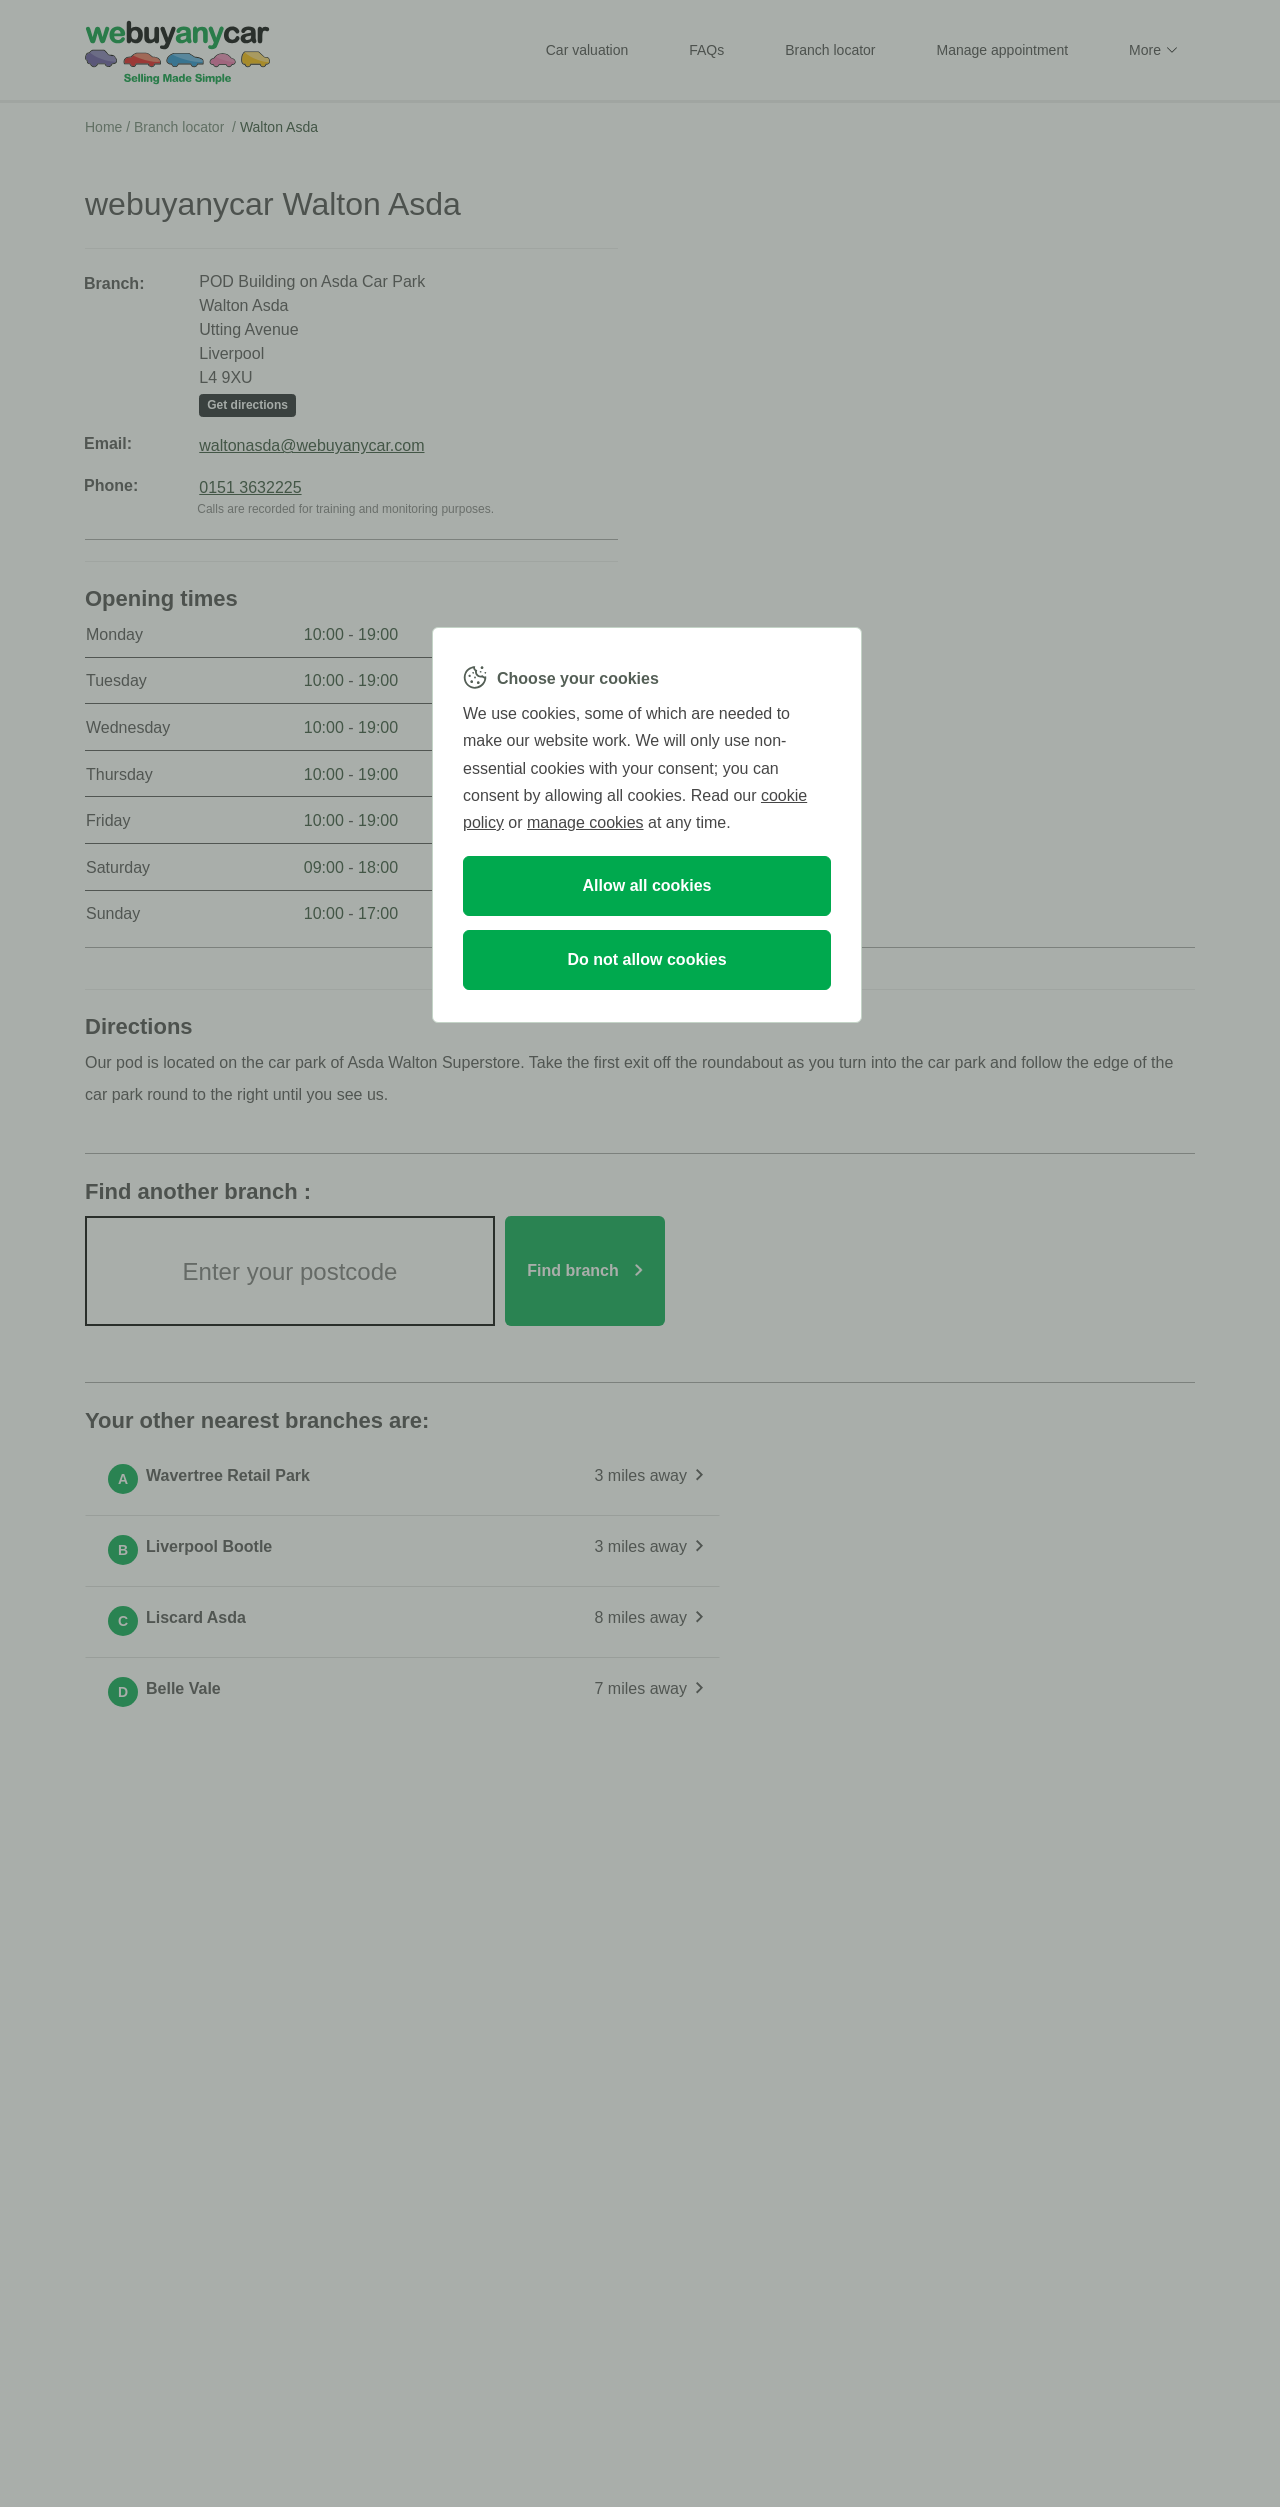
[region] (647, 825)
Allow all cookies (647, 885)
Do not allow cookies (646, 959)
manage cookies (585, 822)
